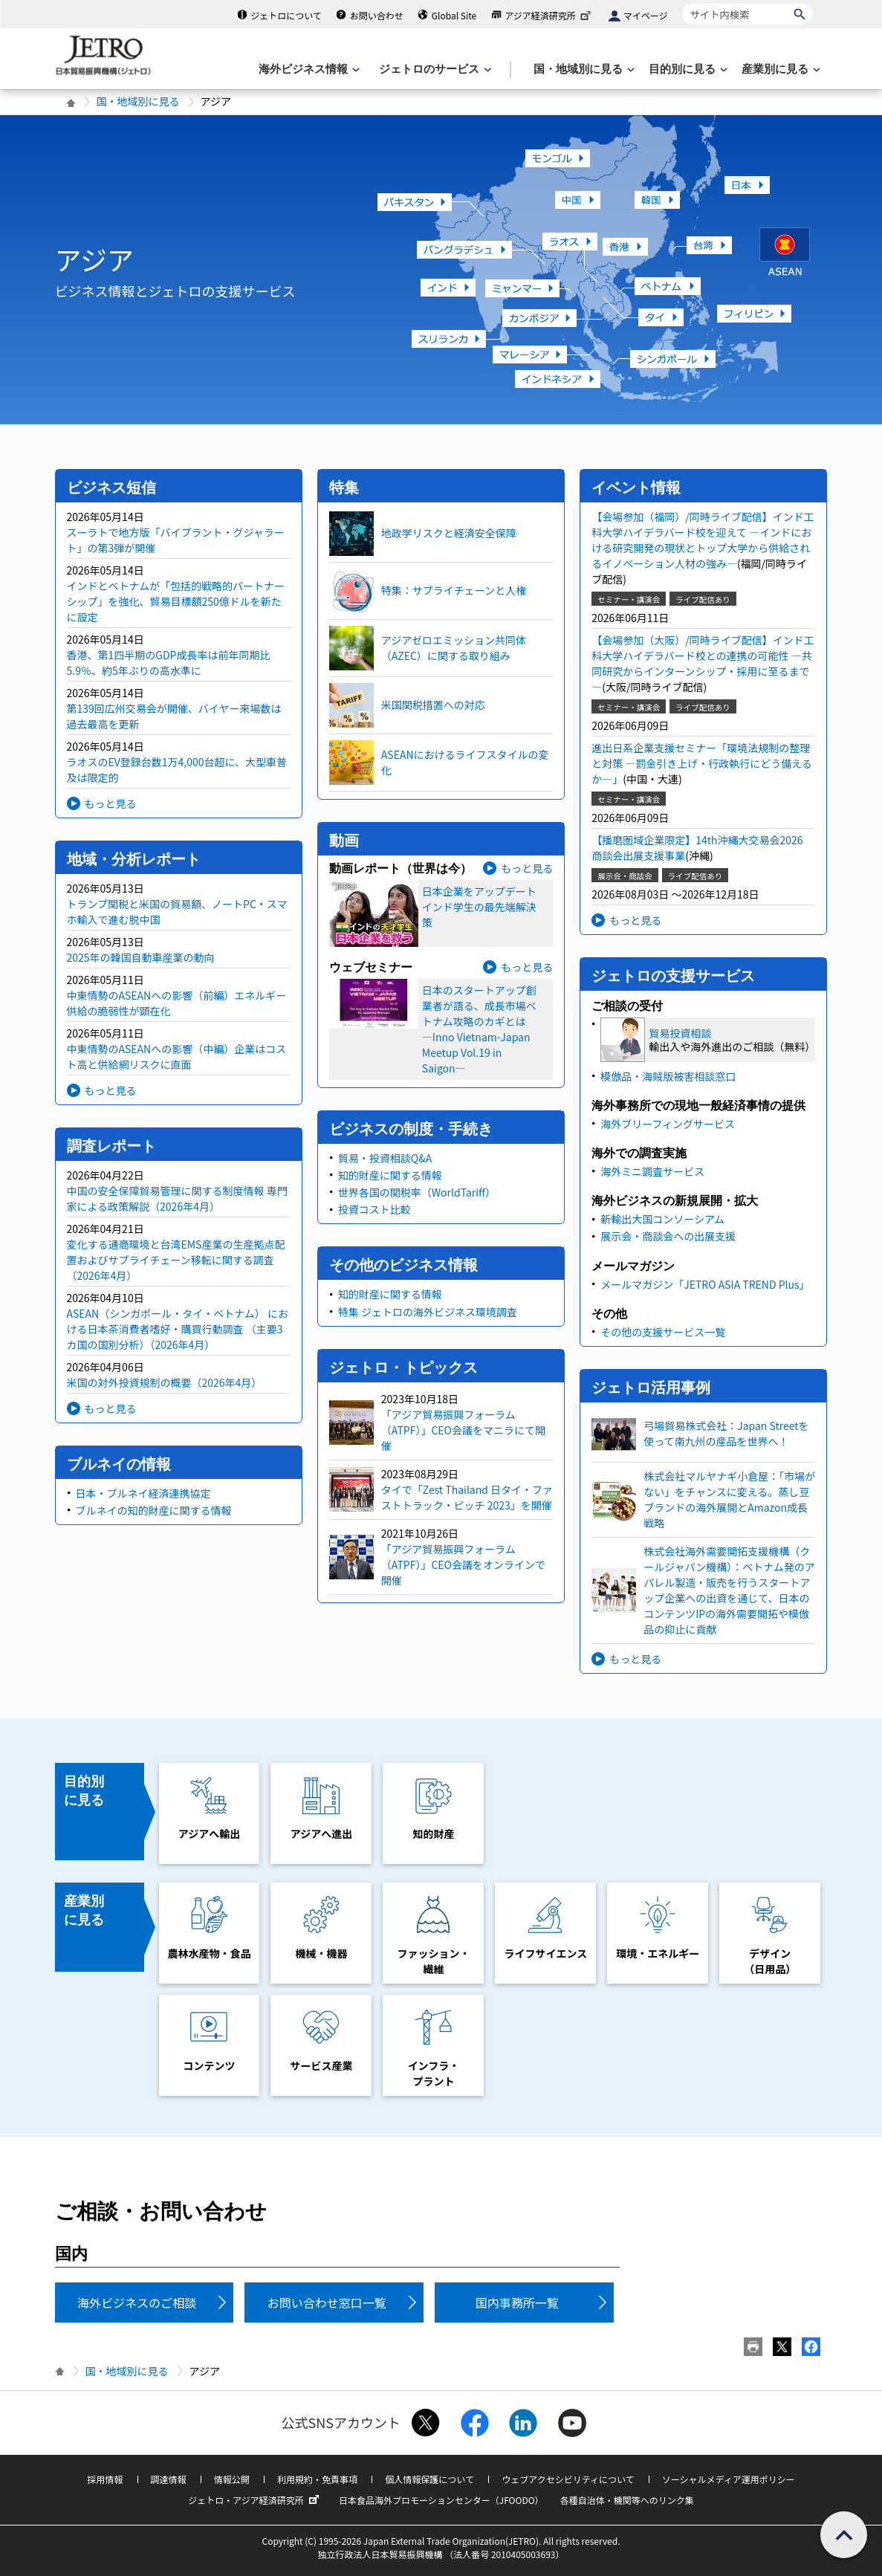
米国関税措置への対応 (433, 704)
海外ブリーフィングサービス (667, 1123)
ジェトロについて (286, 15)
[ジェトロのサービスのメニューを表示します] (433, 69)
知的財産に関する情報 (390, 1175)
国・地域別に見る (138, 101)
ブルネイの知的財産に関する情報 (154, 1510)
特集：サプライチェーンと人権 (453, 590)
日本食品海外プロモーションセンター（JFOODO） (441, 2500)
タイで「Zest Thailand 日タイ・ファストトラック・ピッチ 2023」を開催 (467, 1497)
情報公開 (232, 2479)
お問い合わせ (376, 15)
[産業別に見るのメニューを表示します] (779, 69)
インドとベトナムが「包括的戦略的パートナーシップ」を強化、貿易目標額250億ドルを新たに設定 (176, 601)
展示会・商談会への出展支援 (668, 1236)
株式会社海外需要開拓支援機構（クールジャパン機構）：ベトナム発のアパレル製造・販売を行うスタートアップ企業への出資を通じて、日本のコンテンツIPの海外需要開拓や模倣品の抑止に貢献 (729, 1590)
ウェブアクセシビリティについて (568, 2479)
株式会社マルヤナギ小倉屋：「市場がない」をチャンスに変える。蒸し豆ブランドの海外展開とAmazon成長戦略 (729, 1499)
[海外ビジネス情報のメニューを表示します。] (308, 69)
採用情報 (105, 2479)
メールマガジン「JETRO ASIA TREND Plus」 (704, 1284)
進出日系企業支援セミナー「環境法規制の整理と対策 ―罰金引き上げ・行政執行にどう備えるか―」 (701, 763)
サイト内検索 (682, 3)
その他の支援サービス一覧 (662, 1331)
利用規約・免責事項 (317, 2479)
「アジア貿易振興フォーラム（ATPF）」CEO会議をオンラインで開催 (463, 1564)
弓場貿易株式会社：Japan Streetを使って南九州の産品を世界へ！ (725, 1433)
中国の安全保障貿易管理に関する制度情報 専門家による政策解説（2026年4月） (177, 1198)
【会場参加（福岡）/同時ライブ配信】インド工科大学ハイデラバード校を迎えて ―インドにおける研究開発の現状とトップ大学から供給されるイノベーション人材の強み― (702, 540)
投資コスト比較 (374, 1209)
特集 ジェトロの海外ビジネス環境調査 (427, 1311)
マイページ (645, 15)
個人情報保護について (429, 2479)
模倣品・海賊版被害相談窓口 (668, 1076)
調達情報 (169, 2479)
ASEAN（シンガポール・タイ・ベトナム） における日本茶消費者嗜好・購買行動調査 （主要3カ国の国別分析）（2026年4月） (177, 1329)
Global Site (454, 15)
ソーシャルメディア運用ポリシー (728, 2479)
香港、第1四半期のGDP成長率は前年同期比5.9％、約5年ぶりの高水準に (168, 662)
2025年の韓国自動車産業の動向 (141, 957)
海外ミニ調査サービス (652, 1171)
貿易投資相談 (680, 1033)
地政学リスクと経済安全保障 (448, 532)
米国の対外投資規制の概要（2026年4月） (164, 1382)
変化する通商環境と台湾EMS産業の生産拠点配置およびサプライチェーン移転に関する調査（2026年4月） (176, 1260)
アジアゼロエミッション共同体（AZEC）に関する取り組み (453, 647)
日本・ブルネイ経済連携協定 (143, 1493)
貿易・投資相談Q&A (385, 1158)
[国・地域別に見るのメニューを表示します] (583, 69)
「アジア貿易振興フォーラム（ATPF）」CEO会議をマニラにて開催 (463, 1430)
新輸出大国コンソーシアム (662, 1218)
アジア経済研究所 (549, 15)
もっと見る (111, 803)
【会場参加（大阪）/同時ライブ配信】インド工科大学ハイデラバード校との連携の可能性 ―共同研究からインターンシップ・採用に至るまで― (702, 663)
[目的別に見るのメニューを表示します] (686, 69)
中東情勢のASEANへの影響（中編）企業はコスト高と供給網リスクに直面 (177, 1056)
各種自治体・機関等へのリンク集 (627, 2500)
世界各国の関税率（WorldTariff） (417, 1192)
